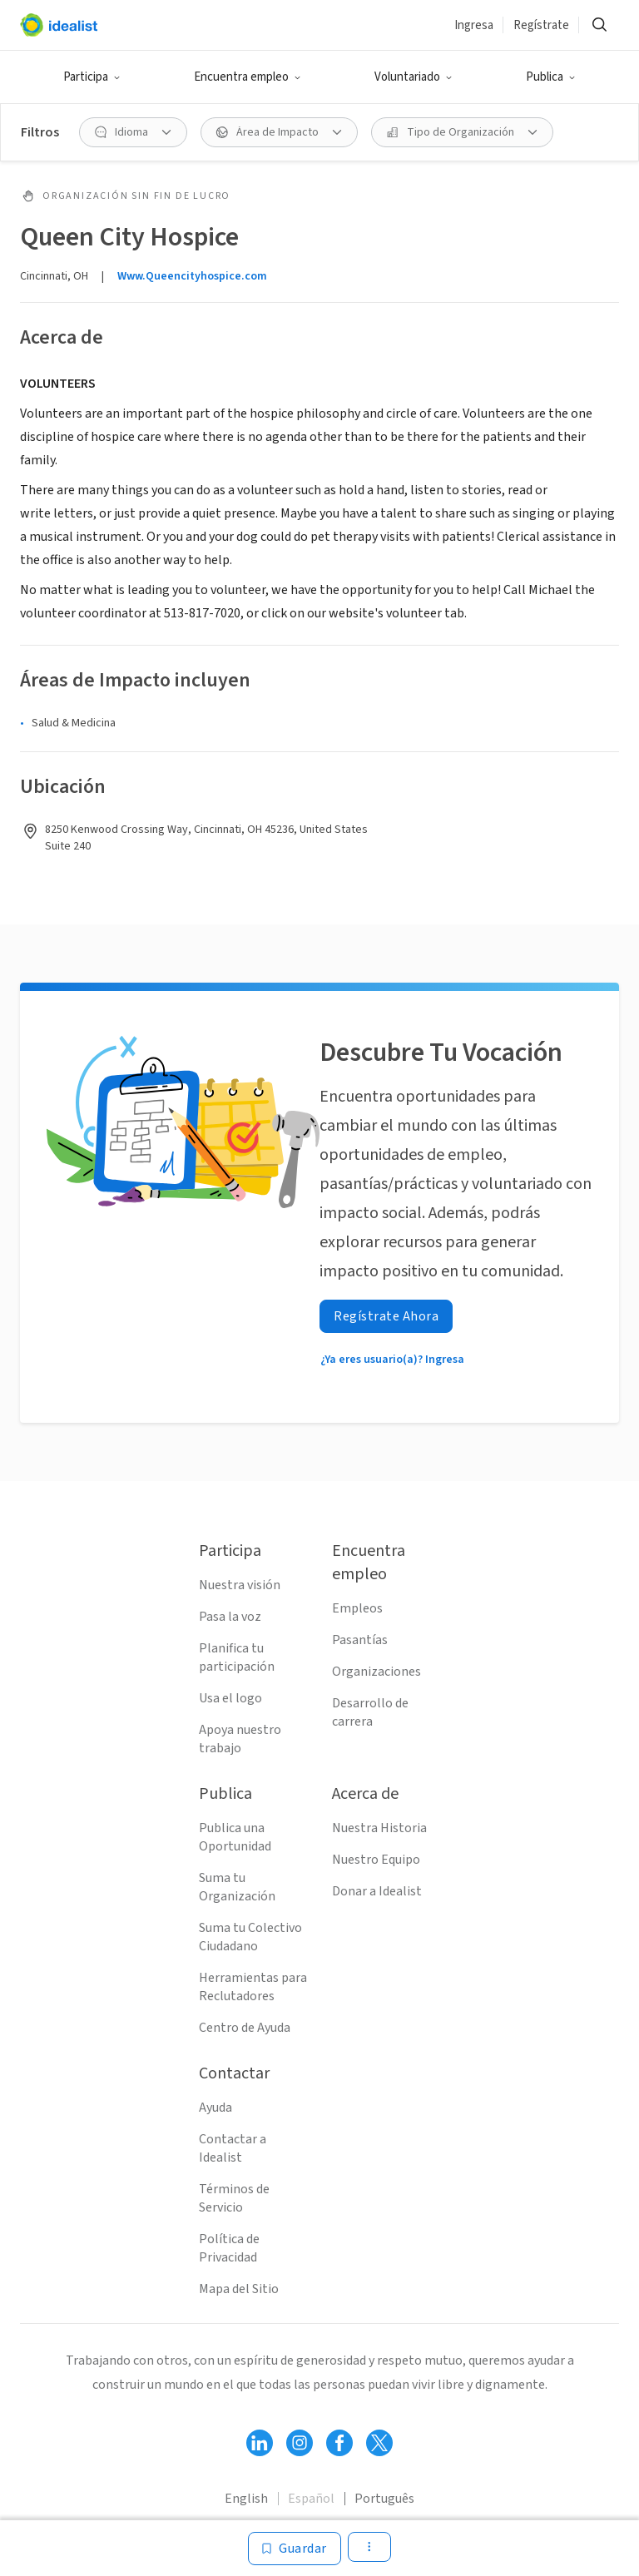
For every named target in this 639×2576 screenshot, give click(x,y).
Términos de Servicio (234, 2198)
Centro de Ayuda (244, 2028)
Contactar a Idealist (232, 2148)
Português (384, 2498)
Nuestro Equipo (376, 1859)
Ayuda (215, 2107)
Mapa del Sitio (239, 2289)
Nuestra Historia (379, 1828)
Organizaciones (376, 1671)
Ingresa (473, 25)
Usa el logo (230, 1698)
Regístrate (541, 25)
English (246, 2498)
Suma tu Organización (237, 1887)
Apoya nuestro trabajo (240, 1739)
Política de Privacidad (229, 2248)
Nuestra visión (239, 1585)
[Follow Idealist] (259, 2443)
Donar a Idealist (377, 1891)
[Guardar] (294, 2548)
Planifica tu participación (237, 1657)
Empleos (357, 1608)
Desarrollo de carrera (370, 1712)
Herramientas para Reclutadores (253, 1987)
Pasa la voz (230, 1617)
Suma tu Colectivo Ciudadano (250, 1937)
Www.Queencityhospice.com (192, 276)
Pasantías (360, 1640)
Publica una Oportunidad (235, 1837)
